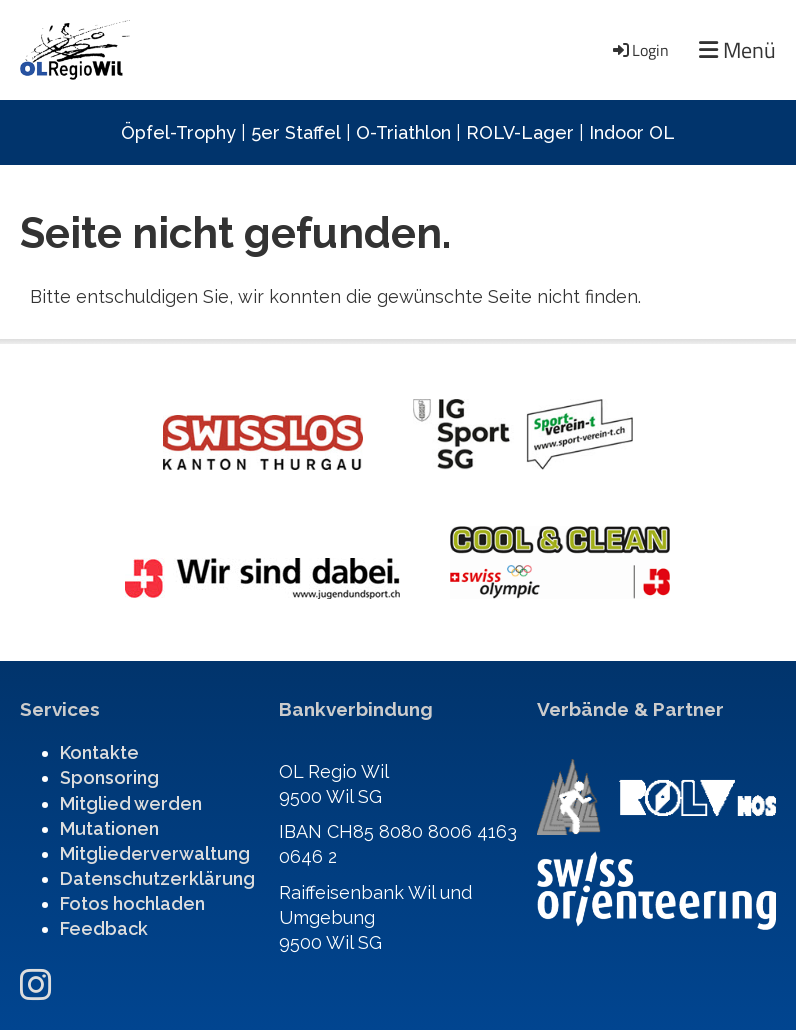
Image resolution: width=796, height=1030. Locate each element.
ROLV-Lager (520, 132)
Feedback (104, 928)
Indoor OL (632, 132)
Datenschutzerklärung (157, 878)
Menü (737, 50)
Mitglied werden (131, 803)
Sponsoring (109, 777)
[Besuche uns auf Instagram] (36, 985)
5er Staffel (296, 132)
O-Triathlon (403, 132)
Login (639, 50)
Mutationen (109, 828)
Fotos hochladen (132, 903)
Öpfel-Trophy (178, 132)
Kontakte (99, 752)
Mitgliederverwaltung (155, 853)
